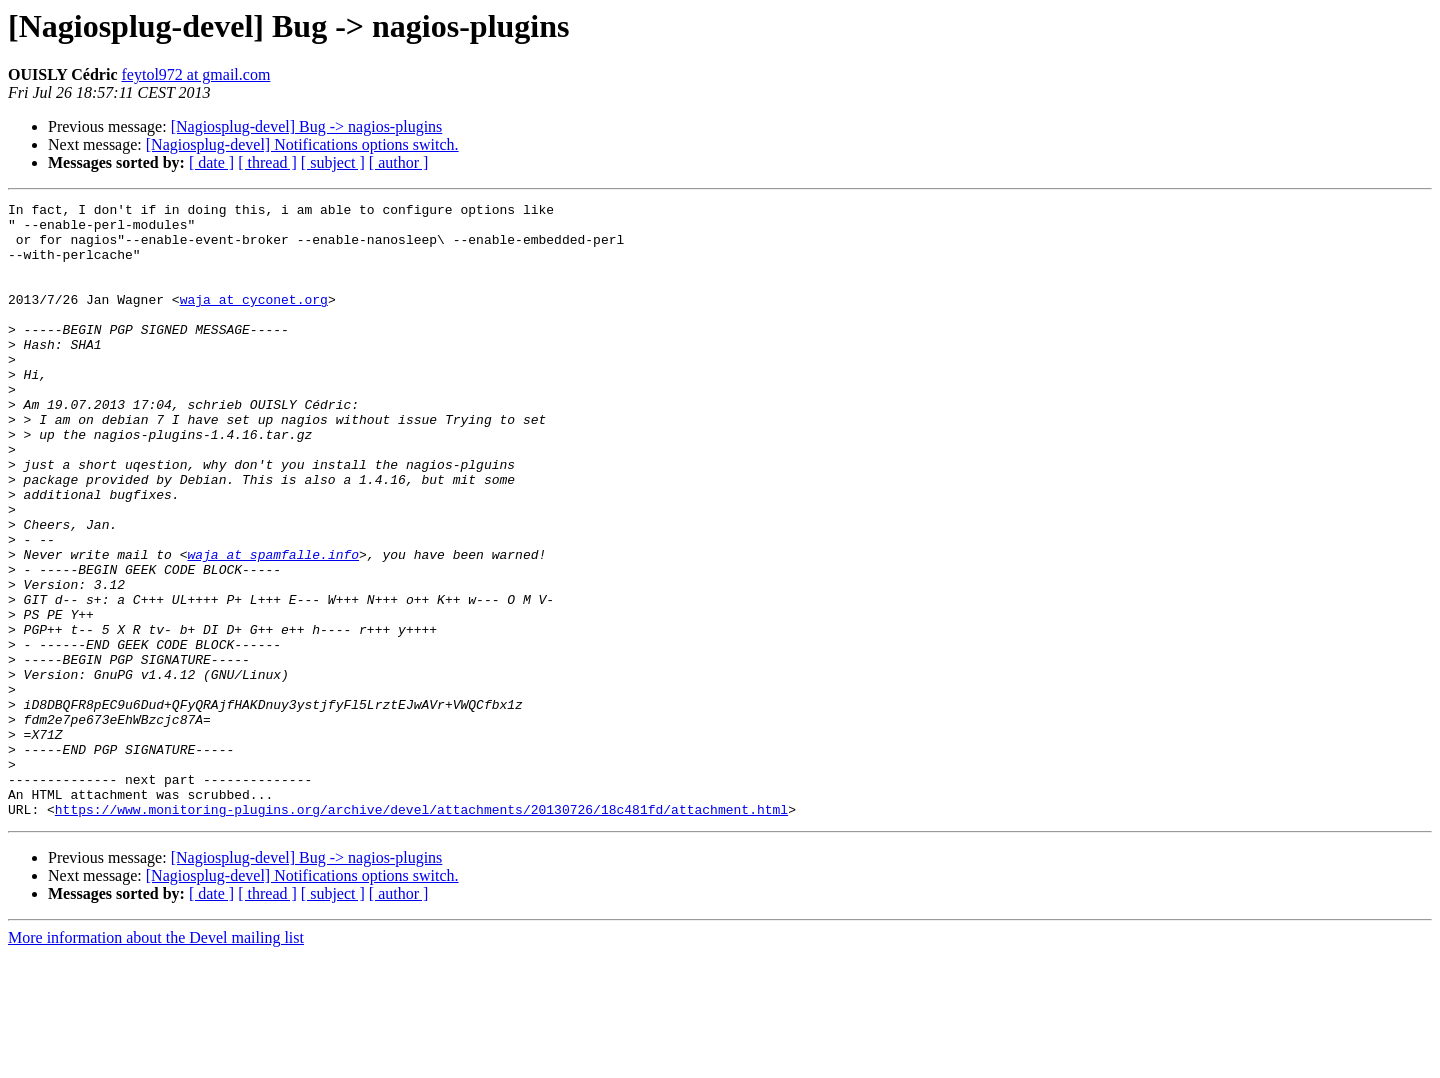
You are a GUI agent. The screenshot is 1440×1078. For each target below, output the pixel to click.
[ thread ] (267, 162)
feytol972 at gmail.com (196, 74)
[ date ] (211, 162)
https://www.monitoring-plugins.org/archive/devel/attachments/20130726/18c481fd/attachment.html (421, 932)
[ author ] (399, 162)
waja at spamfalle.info (273, 626)
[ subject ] (333, 162)
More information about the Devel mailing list (156, 1060)
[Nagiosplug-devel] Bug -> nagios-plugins (307, 126)
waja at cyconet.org (254, 320)
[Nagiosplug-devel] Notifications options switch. (302, 144)
